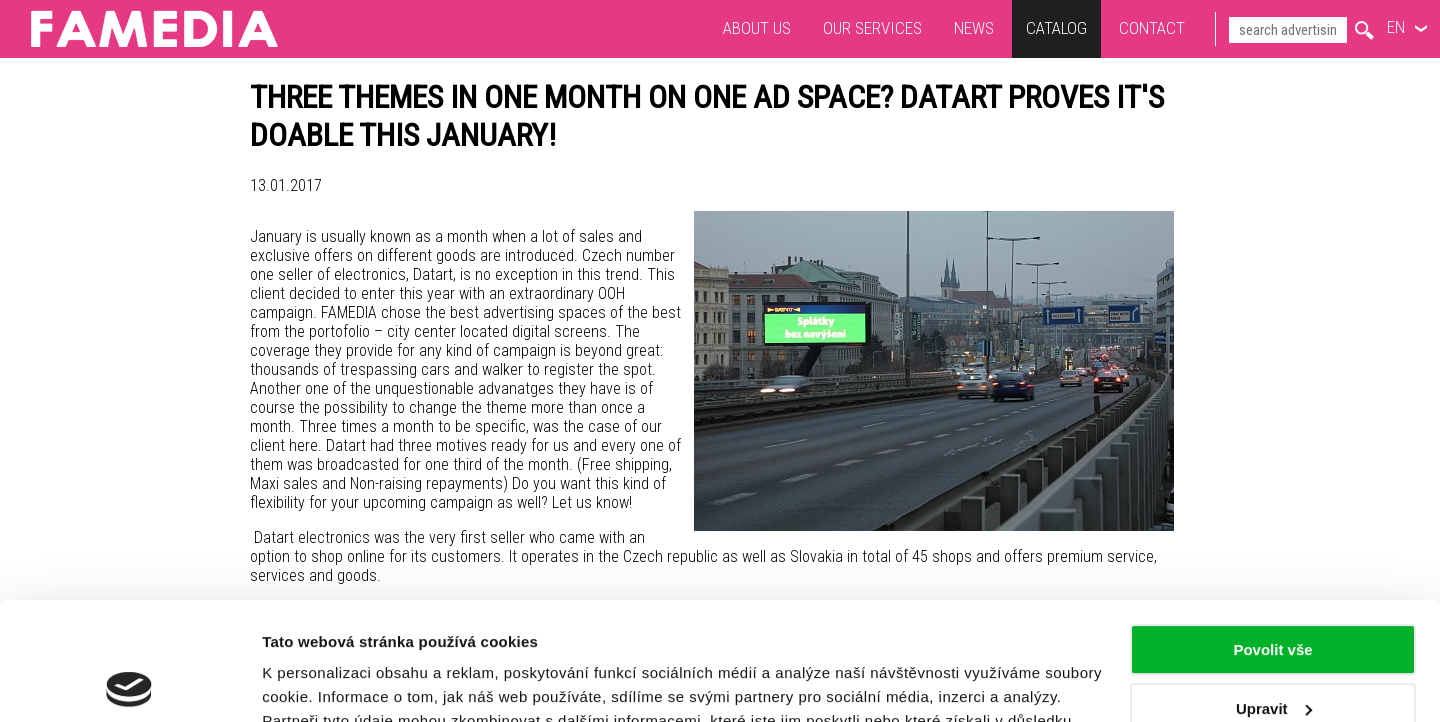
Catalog (1056, 28)
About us (757, 28)
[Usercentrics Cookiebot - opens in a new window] (129, 683)
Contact (1152, 28)
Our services (872, 28)
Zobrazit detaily (318, 682)
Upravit (1274, 590)
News (974, 28)
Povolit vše (1272, 532)
